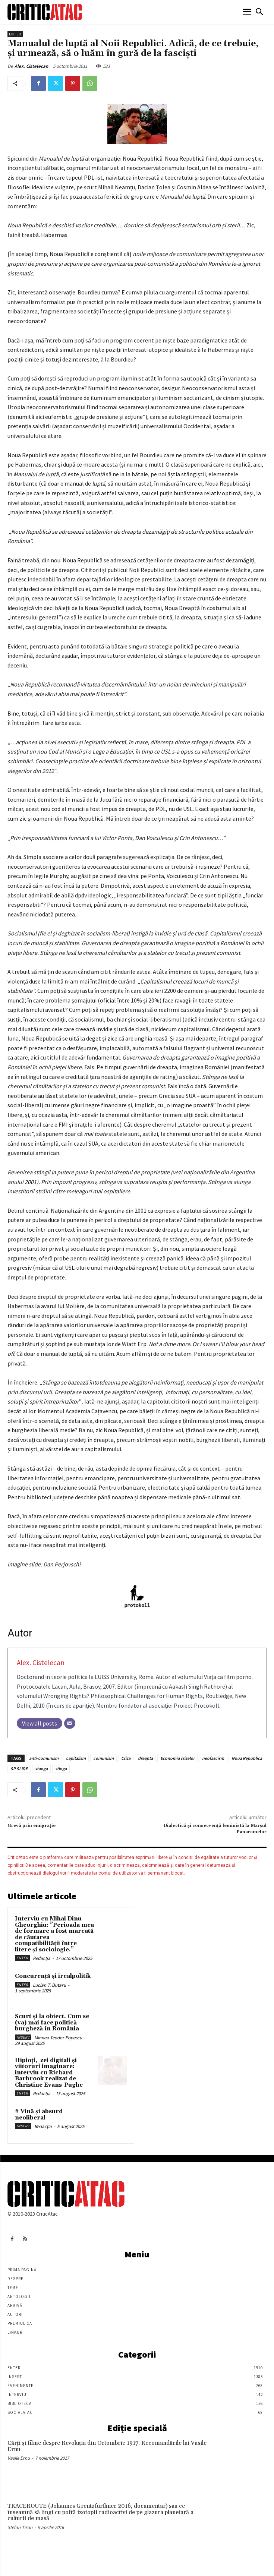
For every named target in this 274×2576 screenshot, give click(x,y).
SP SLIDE (19, 1768)
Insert (23, 2037)
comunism (103, 1758)
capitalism (76, 1758)
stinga (61, 1768)
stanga (41, 1768)
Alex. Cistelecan (31, 66)
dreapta (145, 1758)
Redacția (41, 1958)
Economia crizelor (177, 1758)
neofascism (213, 1758)
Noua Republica (247, 1758)
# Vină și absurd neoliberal (39, 2114)
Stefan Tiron (19, 2527)
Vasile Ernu (18, 2458)
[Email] (69, 1723)
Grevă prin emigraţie (31, 1825)
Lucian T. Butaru (49, 1985)
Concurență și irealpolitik (53, 1976)
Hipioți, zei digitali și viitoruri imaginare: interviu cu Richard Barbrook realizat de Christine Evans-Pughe (49, 2073)
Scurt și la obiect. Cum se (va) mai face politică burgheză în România (52, 2022)
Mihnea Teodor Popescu (58, 2037)
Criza (125, 1758)
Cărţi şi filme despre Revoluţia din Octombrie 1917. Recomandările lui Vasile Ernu (107, 2446)
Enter (15, 34)
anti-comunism (44, 1758)
